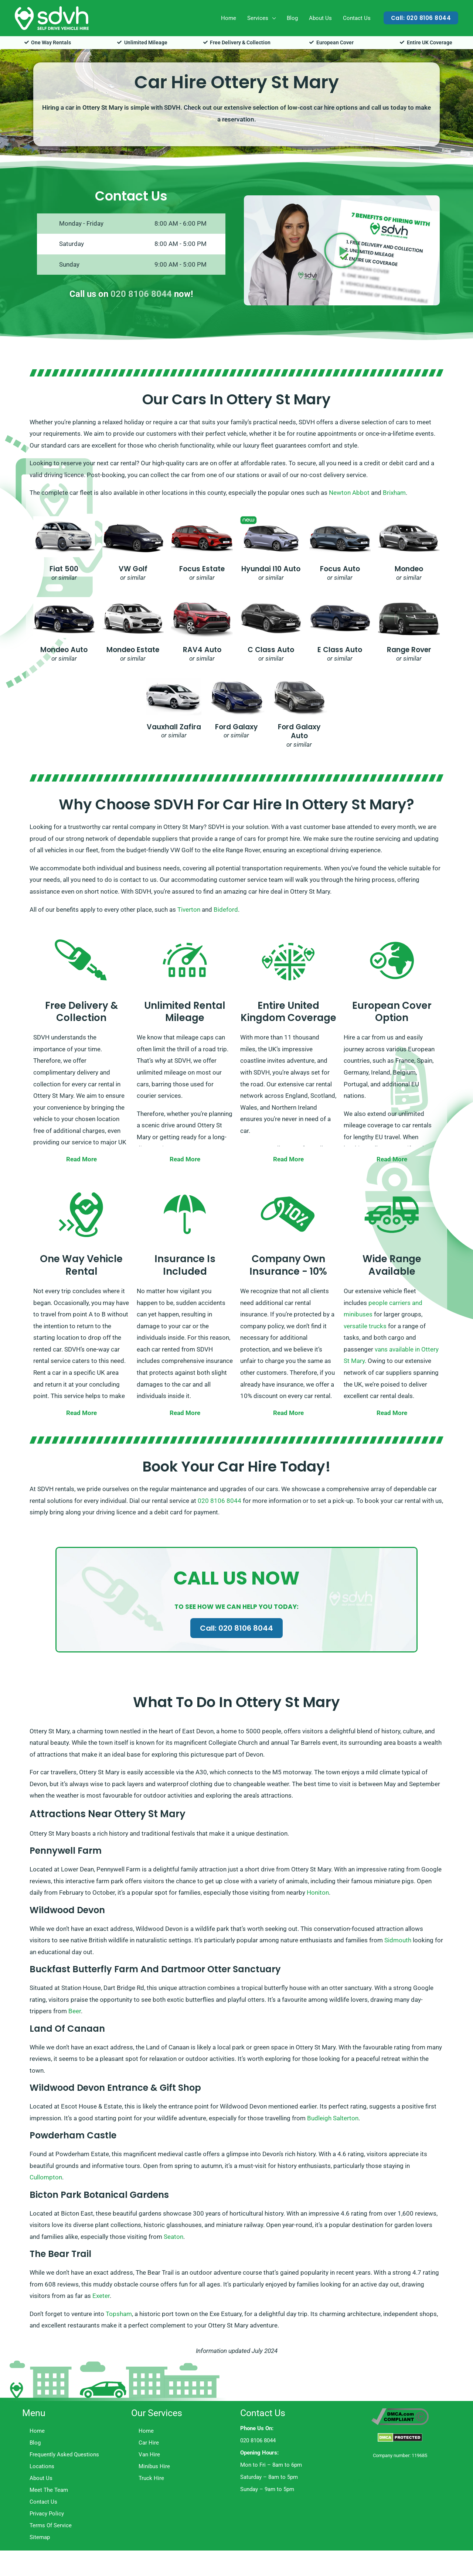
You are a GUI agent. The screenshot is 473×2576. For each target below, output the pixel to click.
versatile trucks (365, 1326)
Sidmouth (397, 1940)
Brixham (394, 492)
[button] (421, 17)
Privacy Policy (47, 2513)
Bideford (226, 909)
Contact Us (357, 18)
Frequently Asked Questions (64, 2454)
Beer (74, 2011)
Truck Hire (151, 2478)
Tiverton (188, 909)
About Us (320, 18)
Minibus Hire (154, 2466)
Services (257, 18)
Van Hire (149, 2454)
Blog (292, 18)
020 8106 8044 (141, 294)
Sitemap (40, 2537)
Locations (42, 2466)
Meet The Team (49, 2490)
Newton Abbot (349, 492)
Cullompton (46, 2177)
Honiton (318, 1892)
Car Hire (149, 2442)
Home (228, 18)
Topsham (119, 2314)
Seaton (173, 2236)
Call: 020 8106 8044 (236, 1628)
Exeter (101, 2295)
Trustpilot (362, 2480)
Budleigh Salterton (332, 2118)
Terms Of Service (51, 2525)
